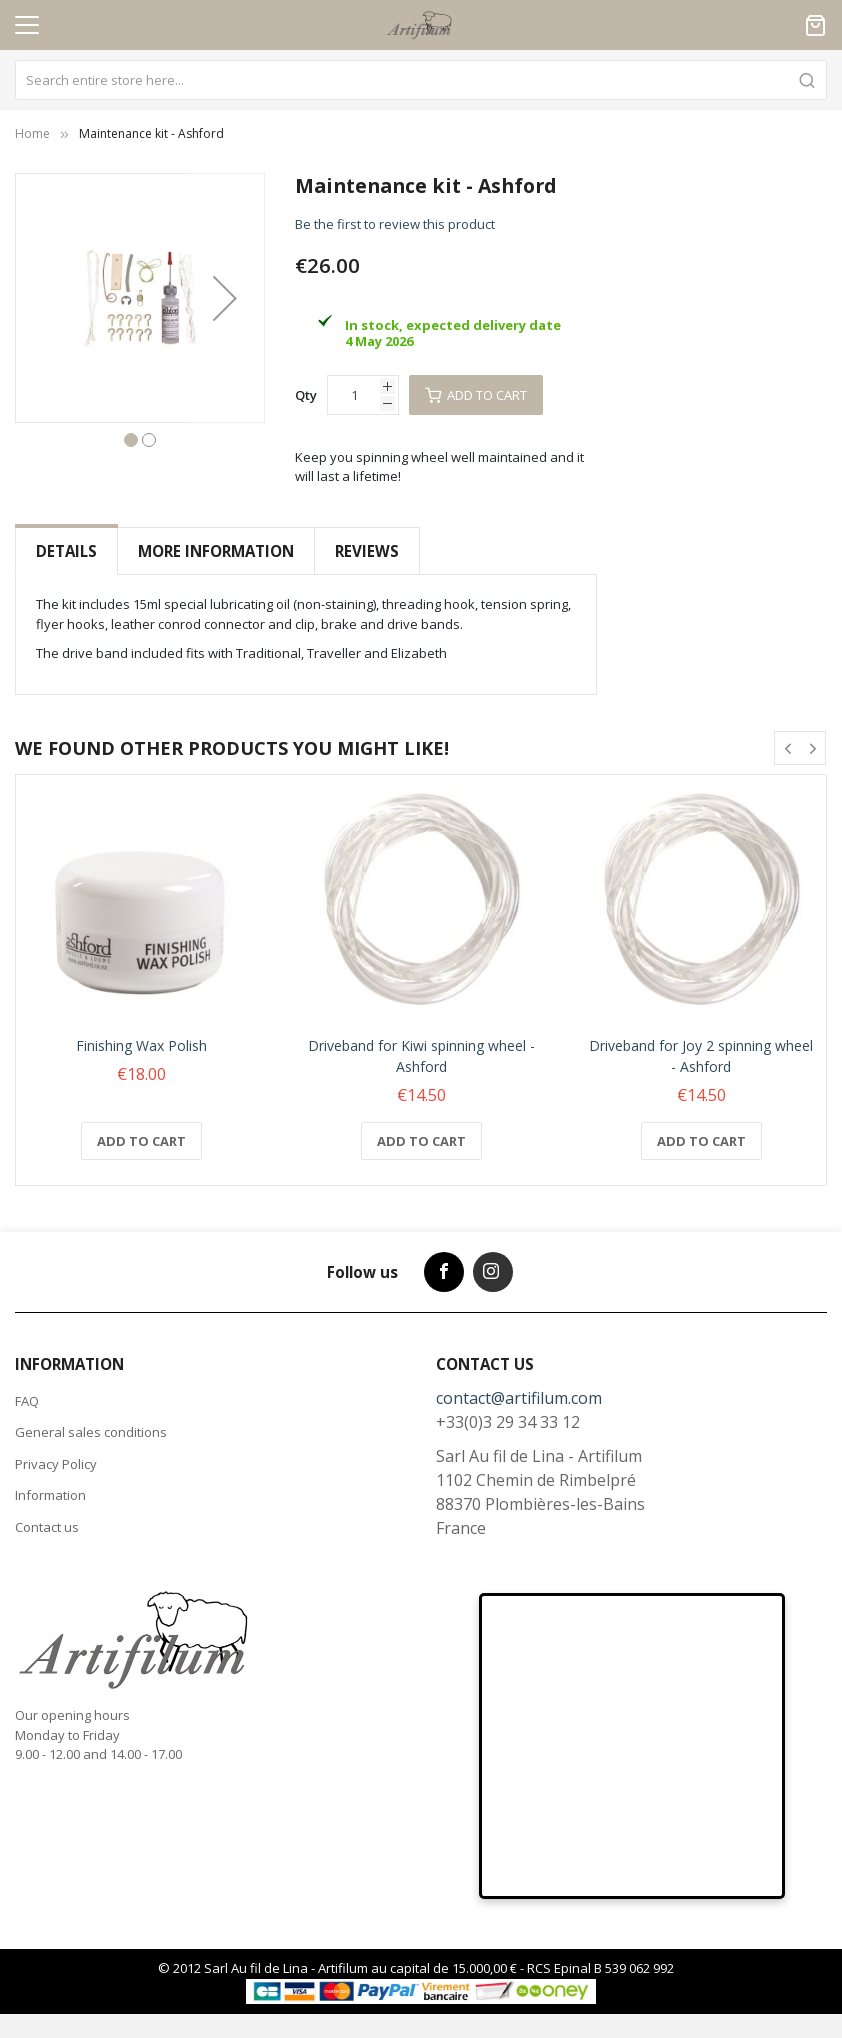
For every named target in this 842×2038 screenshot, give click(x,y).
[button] (225, 298)
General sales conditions (91, 1432)
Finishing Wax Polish (141, 1045)
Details (66, 551)
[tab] (66, 551)
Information (50, 1495)
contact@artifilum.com (519, 1398)
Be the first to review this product (395, 224)
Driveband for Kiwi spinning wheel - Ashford (421, 1056)
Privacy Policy (56, 1464)
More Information (216, 551)
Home (32, 133)
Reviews (367, 551)
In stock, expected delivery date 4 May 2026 (453, 333)
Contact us (47, 1527)
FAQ (27, 1401)
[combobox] (421, 80)
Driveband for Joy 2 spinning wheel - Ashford (701, 1056)
